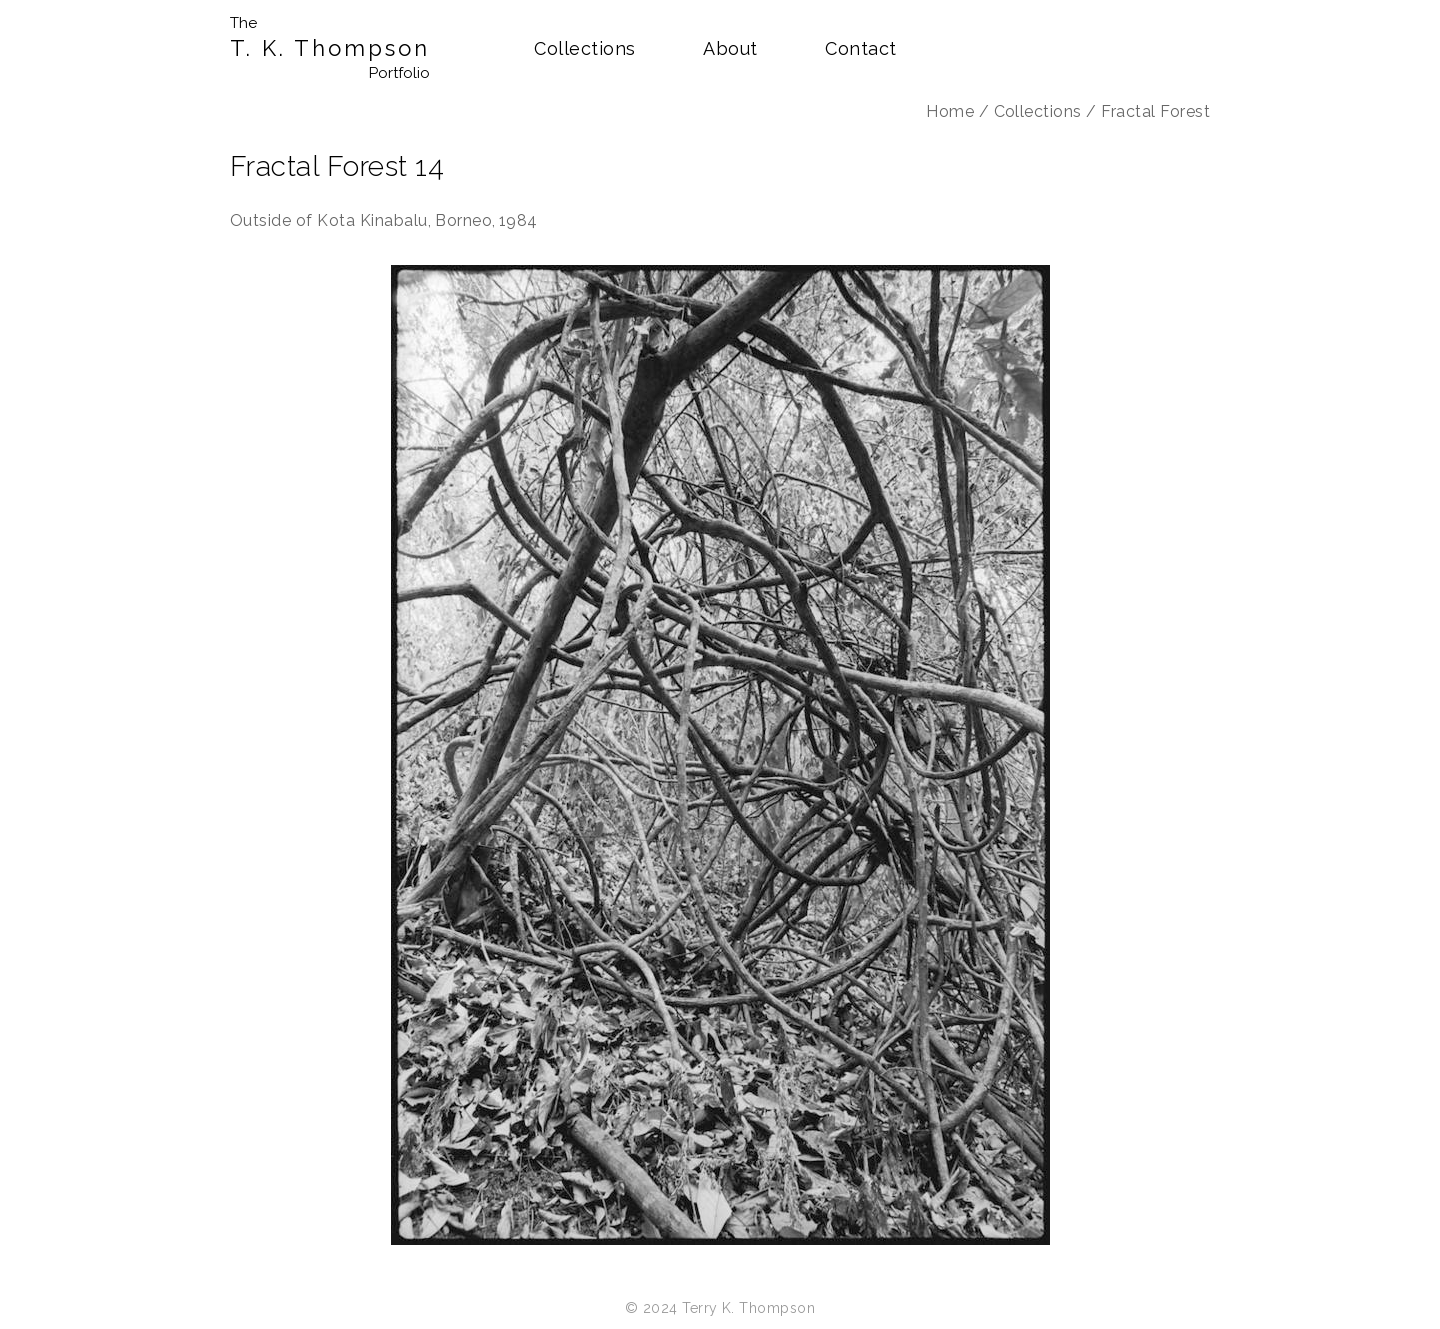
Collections (584, 48)
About (730, 48)
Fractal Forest (1155, 111)
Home (950, 111)
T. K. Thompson (330, 48)
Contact (860, 48)
